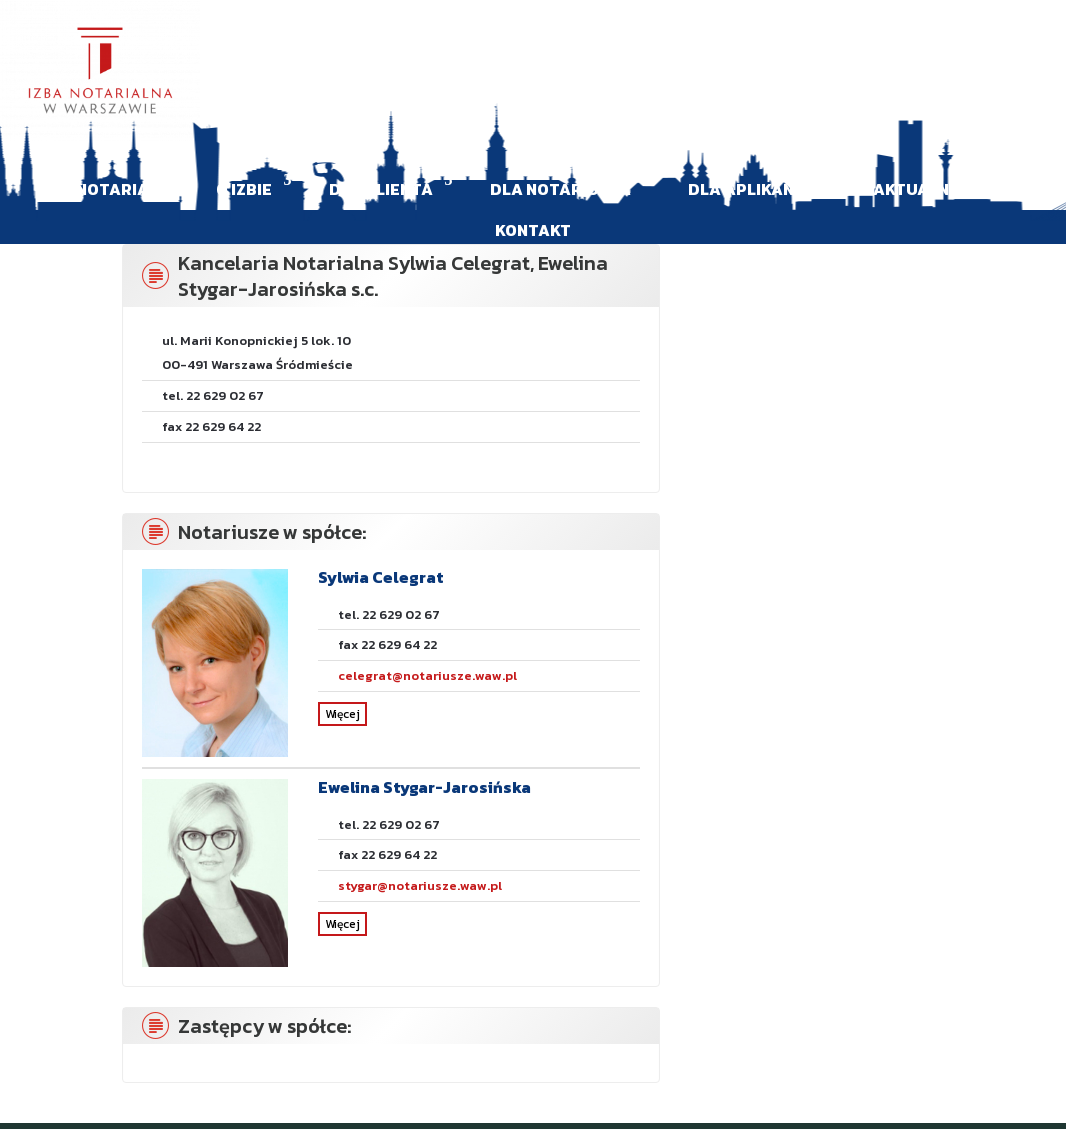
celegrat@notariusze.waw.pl (427, 675)
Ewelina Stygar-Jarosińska (424, 787)
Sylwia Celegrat (381, 577)
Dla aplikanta (752, 189)
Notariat (117, 189)
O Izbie (244, 189)
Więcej (342, 714)
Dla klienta (381, 189)
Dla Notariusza (560, 189)
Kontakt (533, 230)
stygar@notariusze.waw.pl (420, 885)
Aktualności (929, 189)
